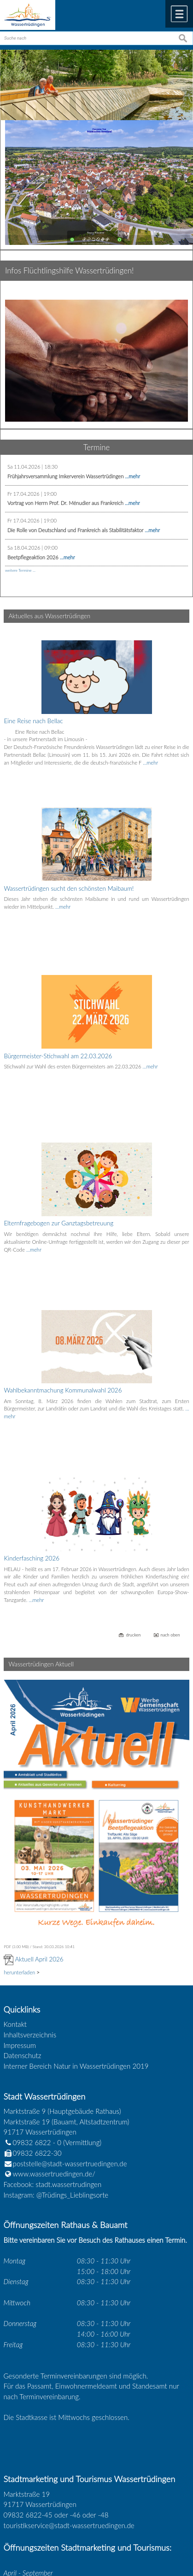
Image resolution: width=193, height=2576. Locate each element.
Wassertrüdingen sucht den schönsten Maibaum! (69, 865)
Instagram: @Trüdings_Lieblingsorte (56, 2055)
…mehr (150, 763)
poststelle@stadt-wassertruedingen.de (70, 2024)
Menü (179, 14)
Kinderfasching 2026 (31, 1442)
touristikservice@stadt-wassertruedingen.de (69, 2386)
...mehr (132, 476)
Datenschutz (22, 1916)
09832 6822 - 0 (33, 2003)
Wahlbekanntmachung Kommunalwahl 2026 (63, 1297)
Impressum (20, 1906)
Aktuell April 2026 (39, 1820)
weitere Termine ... (20, 570)
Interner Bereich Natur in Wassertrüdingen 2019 (76, 1927)
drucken (133, 1495)
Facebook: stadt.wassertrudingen (53, 2045)
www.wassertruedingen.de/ (54, 2035)
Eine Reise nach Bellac (33, 721)
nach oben (170, 1495)
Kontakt (15, 1885)
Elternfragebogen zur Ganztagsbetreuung (58, 1153)
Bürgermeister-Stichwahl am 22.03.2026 (58, 1009)
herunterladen (19, 1833)
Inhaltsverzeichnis (30, 1895)
